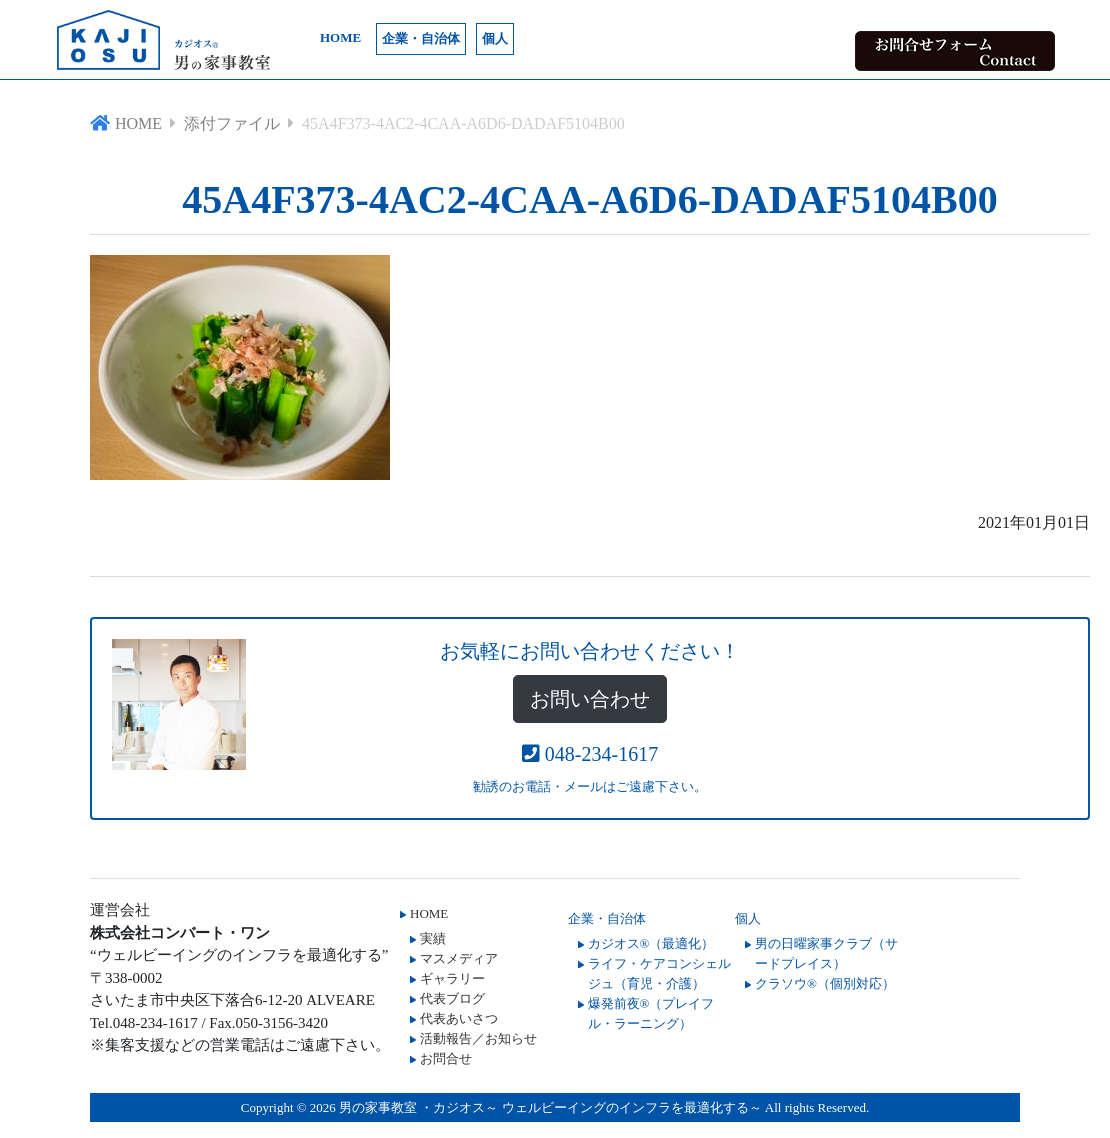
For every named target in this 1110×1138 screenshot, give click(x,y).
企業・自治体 (421, 38)
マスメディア (459, 958)
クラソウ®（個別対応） (825, 983)
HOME (340, 37)
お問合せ (446, 1058)
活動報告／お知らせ (478, 1038)
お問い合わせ (590, 699)
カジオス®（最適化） (651, 943)
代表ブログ (452, 998)
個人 (495, 38)
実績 (433, 938)
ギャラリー (452, 978)
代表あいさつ (459, 1018)
